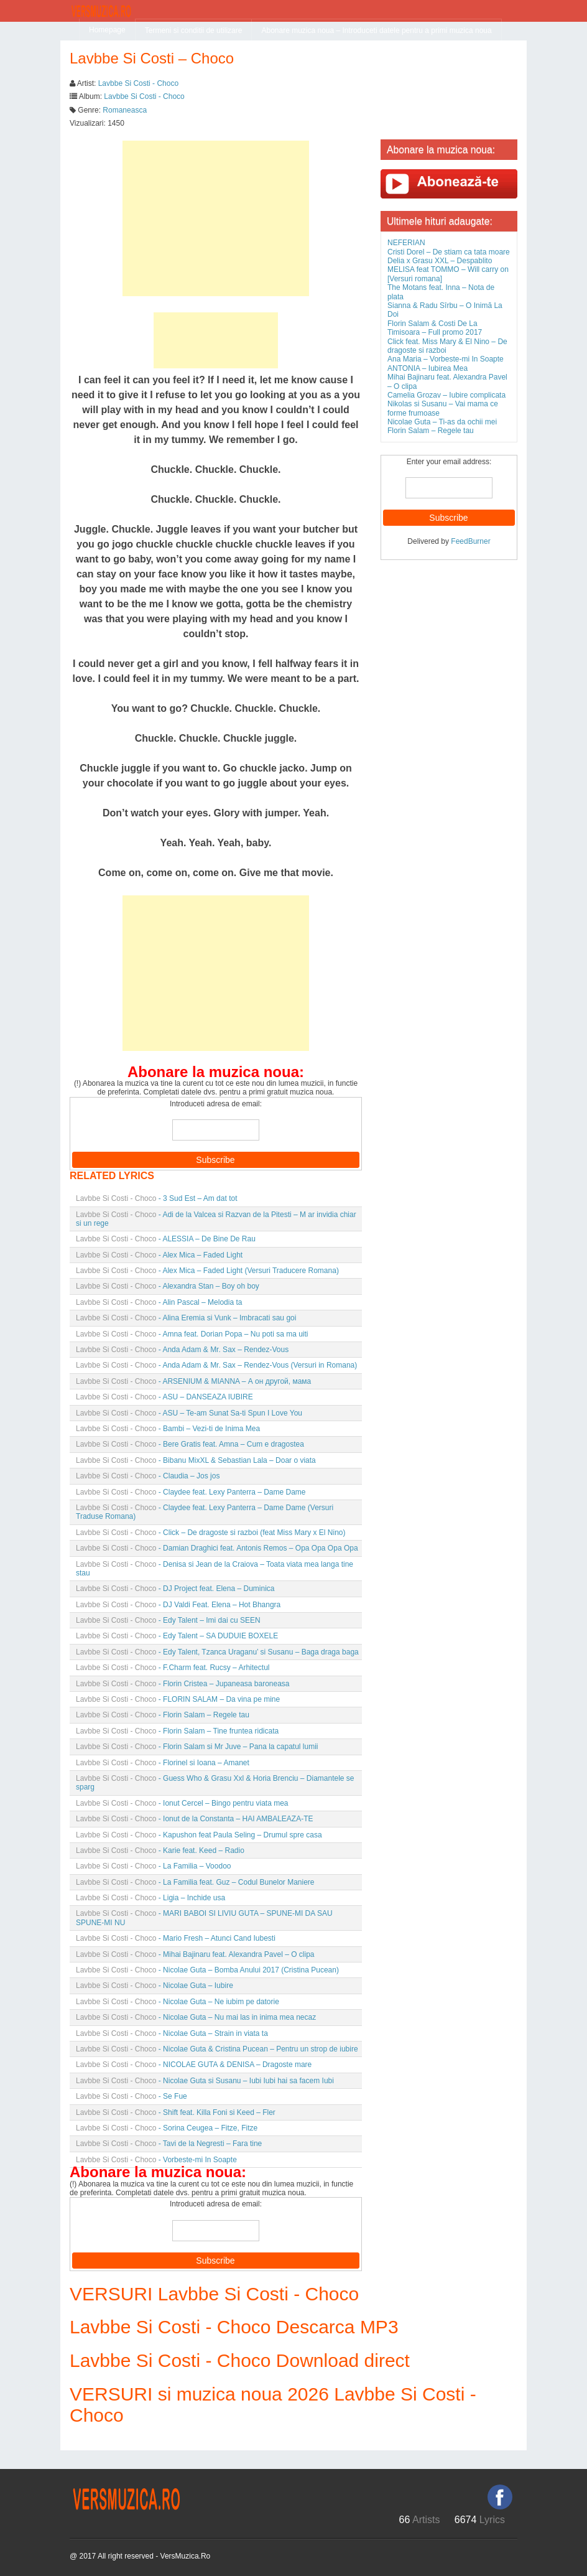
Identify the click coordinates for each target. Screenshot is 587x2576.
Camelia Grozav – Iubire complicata (446, 395)
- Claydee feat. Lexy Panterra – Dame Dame (191, 1492)
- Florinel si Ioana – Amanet (162, 1762)
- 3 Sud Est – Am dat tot (156, 1198)
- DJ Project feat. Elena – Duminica (175, 1588)
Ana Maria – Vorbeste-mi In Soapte (445, 359)
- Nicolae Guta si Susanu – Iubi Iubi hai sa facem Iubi (205, 2080)
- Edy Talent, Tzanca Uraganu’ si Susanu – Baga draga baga (217, 1652)
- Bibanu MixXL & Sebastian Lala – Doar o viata (196, 1460)
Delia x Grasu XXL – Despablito (439, 260)
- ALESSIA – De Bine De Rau (166, 1238)
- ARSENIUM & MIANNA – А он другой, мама (193, 1381)
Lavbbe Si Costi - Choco (138, 83)
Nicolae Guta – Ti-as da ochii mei (442, 422)
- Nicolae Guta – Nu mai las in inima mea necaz (196, 2017)
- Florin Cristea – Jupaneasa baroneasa (183, 1683)
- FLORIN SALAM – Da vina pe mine (178, 1699)
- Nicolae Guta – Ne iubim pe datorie (177, 2001)
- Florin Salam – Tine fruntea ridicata (177, 1731)
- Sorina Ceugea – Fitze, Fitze (166, 2128)
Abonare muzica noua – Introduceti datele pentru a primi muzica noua (376, 30)
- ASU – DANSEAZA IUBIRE (164, 1397)
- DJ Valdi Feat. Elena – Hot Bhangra (178, 1604)
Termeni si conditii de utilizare (194, 30)
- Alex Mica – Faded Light (159, 1255)
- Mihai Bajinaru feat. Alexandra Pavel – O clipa (195, 1954)
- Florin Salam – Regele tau (162, 1714)
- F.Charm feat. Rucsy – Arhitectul (172, 1667)
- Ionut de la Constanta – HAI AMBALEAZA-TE (194, 1818)
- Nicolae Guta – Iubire (154, 1985)
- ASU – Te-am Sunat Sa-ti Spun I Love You (189, 1413)
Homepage (107, 30)
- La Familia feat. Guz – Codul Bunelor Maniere (195, 1882)
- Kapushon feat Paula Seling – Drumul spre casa (199, 1835)
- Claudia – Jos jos (148, 1476)
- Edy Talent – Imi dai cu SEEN (168, 1620)
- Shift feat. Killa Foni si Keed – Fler (175, 2112)
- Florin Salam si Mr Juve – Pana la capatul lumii (197, 1746)
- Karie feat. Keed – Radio (160, 1850)
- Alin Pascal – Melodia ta (159, 1302)
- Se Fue (131, 2096)
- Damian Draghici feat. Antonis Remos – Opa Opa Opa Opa (217, 1548)
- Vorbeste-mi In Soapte (156, 2159)
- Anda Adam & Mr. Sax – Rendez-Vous (182, 1349)
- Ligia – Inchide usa (150, 1897)
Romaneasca (125, 110)
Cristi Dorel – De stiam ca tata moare (448, 252)
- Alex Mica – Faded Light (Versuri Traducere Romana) (207, 1270)
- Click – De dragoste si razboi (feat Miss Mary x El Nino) (211, 1532)
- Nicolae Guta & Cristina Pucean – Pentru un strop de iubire (217, 2049)
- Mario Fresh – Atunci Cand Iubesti (175, 1938)
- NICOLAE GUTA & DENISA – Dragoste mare (194, 2064)
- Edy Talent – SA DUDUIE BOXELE (177, 1635)
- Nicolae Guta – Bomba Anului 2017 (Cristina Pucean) (207, 1970)
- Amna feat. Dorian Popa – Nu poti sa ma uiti (192, 1334)
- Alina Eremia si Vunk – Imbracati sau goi (186, 1318)
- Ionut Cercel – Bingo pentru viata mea (182, 1803)
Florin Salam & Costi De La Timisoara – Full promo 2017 (434, 328)
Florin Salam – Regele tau (430, 430)
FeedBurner (470, 541)
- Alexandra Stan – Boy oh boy (167, 1286)
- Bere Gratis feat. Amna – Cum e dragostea (190, 1444)
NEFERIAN (406, 242)
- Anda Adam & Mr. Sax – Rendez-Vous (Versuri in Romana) (216, 1365)
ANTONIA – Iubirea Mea (427, 368)
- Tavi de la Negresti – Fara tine (169, 2143)
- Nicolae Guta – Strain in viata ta (172, 2033)
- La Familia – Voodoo (153, 1866)
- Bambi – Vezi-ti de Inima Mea (168, 1428)
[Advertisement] (215, 218)
